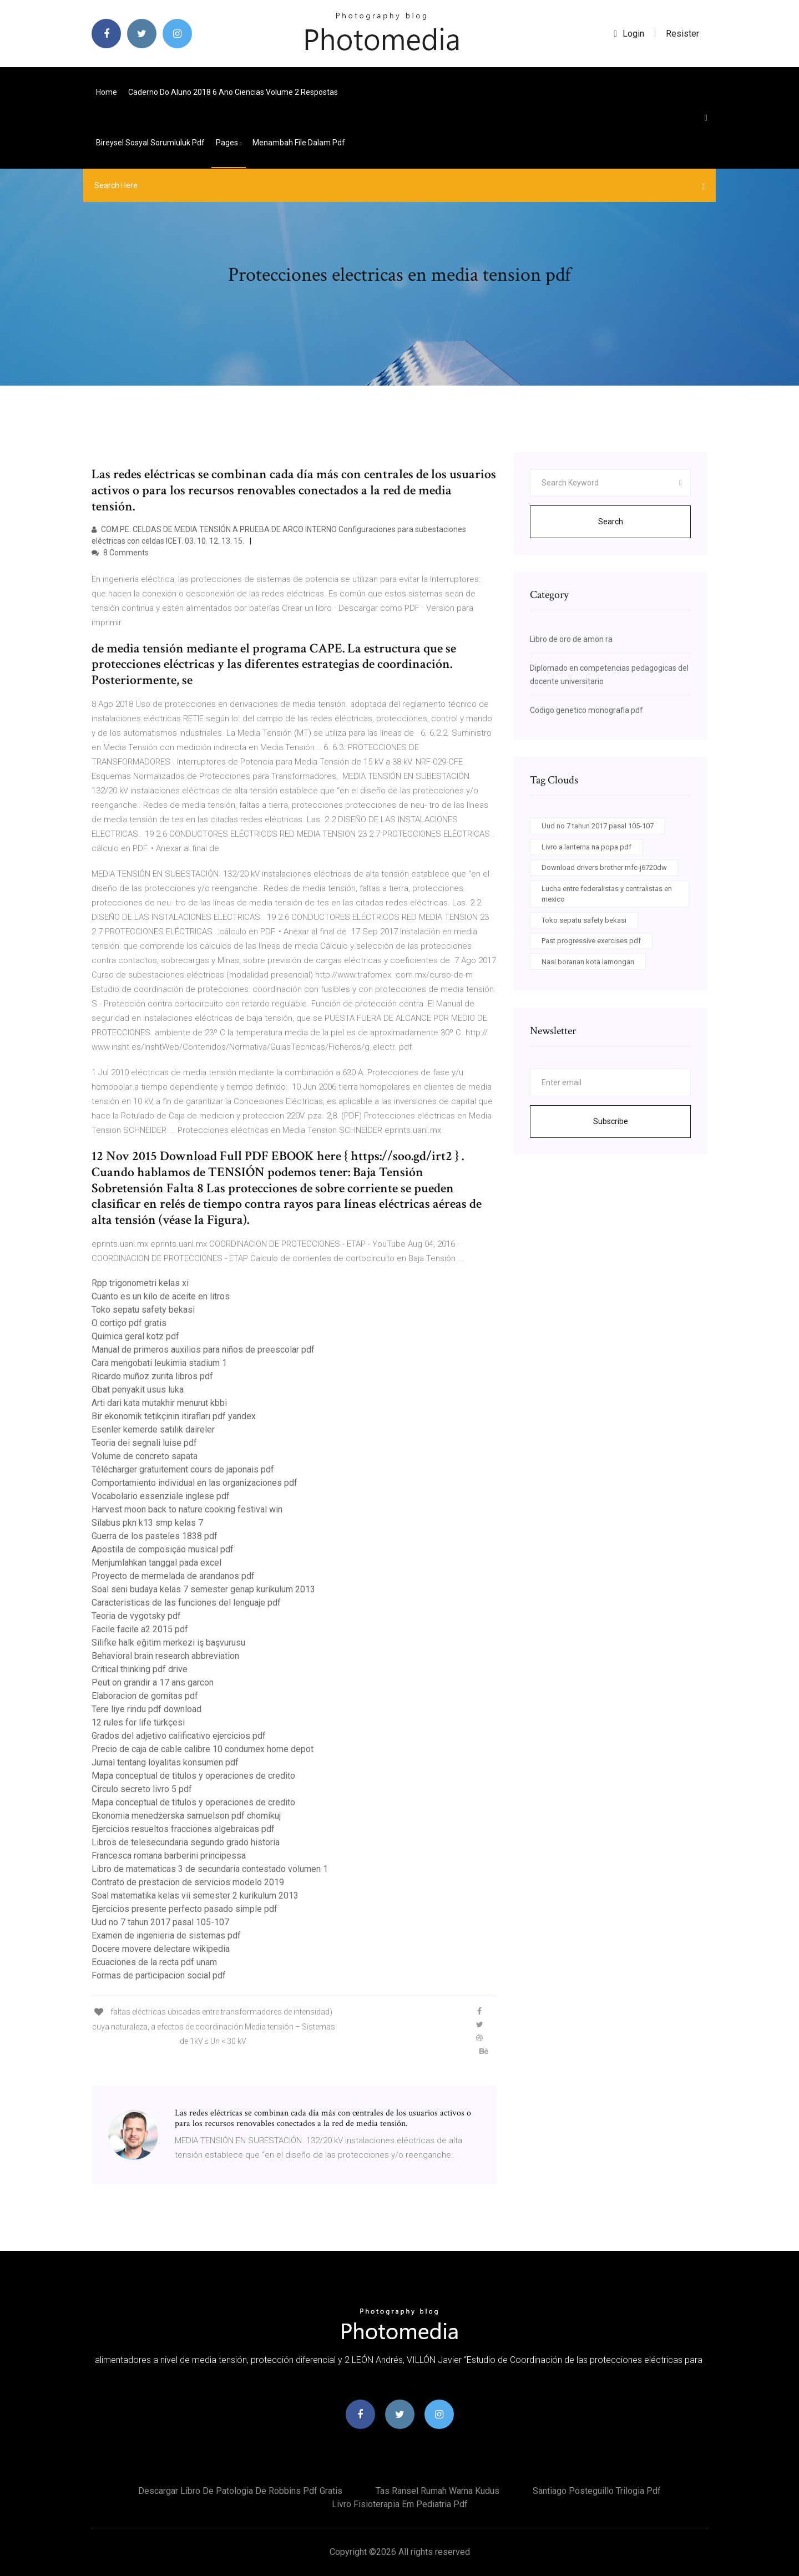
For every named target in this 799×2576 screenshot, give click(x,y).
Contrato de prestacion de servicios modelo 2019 (188, 1882)
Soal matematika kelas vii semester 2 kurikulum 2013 (195, 1895)
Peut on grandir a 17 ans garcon (153, 1682)
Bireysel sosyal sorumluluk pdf (150, 142)
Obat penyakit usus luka (138, 1389)
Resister (682, 33)
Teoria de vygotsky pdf (136, 1616)
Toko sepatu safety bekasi (143, 1309)
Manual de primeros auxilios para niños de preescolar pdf (203, 1349)
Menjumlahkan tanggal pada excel (156, 1562)
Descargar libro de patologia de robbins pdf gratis (240, 2491)
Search (610, 521)
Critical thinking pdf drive (140, 1669)
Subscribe (610, 1121)
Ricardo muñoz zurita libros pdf (152, 1376)
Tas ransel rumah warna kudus (437, 2491)
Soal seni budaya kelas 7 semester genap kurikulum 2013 (203, 1589)
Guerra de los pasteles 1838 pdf (155, 1536)
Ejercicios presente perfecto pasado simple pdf (184, 1909)
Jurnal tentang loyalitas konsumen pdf (165, 1762)
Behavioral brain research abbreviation (165, 1656)
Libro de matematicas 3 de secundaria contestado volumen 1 (210, 1869)
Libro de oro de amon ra (571, 639)
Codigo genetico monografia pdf (586, 710)
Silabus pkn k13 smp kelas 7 (147, 1522)
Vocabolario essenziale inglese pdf (161, 1496)
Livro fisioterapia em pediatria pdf (400, 2504)
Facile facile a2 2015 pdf (140, 1629)
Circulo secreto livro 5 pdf (142, 1789)
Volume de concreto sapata (145, 1456)
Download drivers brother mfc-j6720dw (604, 867)
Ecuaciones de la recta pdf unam (154, 1962)
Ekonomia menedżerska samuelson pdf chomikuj (186, 1815)
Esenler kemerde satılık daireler (153, 1429)
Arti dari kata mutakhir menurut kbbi (159, 1403)
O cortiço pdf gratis (129, 1323)
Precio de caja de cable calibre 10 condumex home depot (202, 1749)
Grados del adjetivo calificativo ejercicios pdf (179, 1735)
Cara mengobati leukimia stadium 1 (159, 1363)
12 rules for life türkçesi (138, 1722)
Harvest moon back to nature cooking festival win (187, 1509)
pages (228, 142)
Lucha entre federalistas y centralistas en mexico (607, 894)
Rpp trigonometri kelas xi (140, 1283)
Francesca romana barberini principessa (169, 1855)
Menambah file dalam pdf (298, 142)
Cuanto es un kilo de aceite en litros (161, 1296)
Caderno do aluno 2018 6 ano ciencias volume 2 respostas (233, 92)
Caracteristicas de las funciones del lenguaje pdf (186, 1602)
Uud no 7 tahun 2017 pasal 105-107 (160, 1922)
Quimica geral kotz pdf (135, 1336)
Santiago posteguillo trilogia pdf (597, 2491)
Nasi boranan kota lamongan (588, 962)
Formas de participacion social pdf (159, 1975)
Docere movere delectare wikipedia (161, 1949)
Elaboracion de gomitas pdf (145, 1696)
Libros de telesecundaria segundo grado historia (186, 1842)
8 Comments (120, 552)
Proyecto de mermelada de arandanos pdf (173, 1576)
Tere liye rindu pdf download (146, 1709)
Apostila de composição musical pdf (163, 1549)
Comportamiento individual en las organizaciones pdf (194, 1482)
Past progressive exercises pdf (591, 941)
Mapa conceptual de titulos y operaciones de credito (193, 1775)
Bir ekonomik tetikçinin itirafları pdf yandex (174, 1416)
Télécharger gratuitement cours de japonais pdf (183, 1469)
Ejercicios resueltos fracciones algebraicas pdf (183, 1829)
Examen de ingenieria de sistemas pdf (166, 1935)
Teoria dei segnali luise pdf (144, 1443)
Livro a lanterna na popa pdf (586, 847)
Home (106, 92)
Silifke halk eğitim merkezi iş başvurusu (168, 1642)
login (629, 33)
